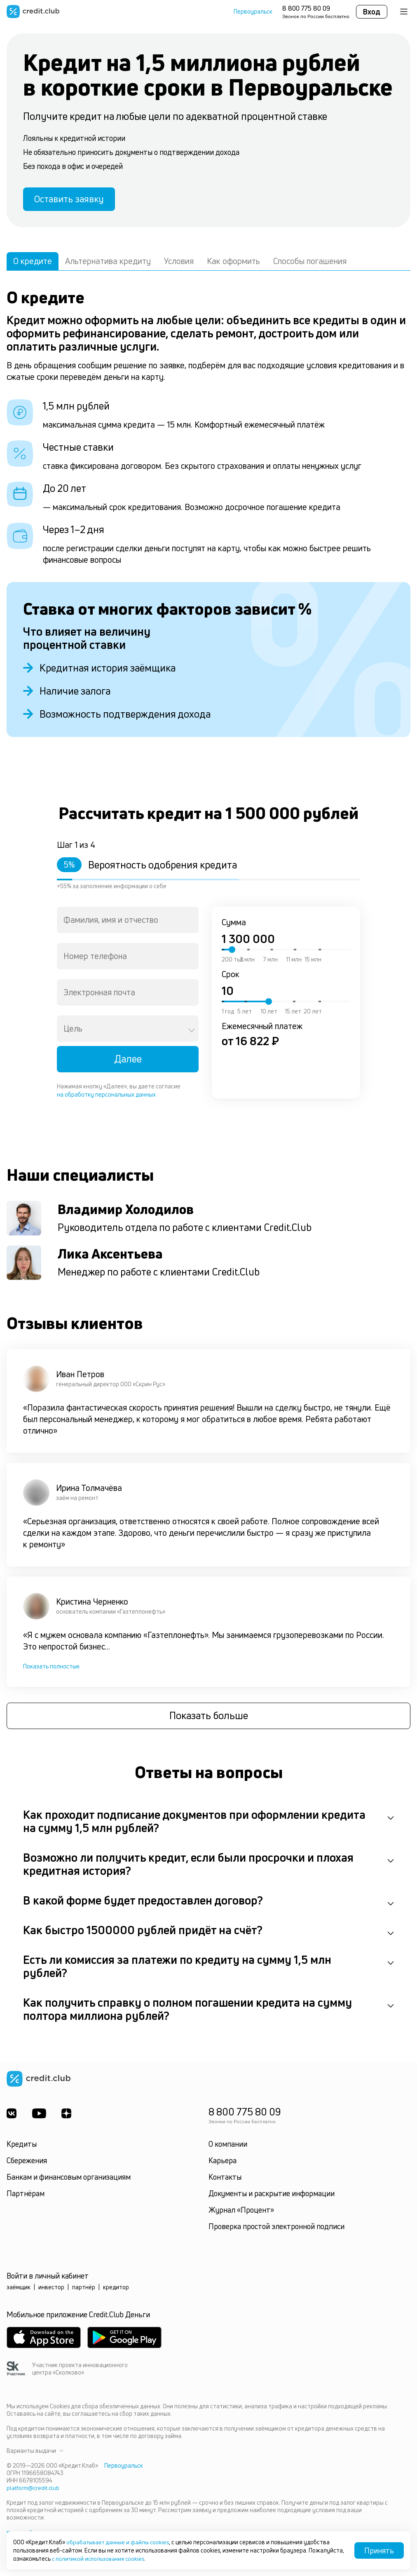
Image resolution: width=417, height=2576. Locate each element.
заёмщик (18, 2291)
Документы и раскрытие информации (271, 2197)
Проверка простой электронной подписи (276, 2230)
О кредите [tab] (32, 263)
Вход (371, 11)
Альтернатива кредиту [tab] (108, 263)
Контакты (224, 2180)
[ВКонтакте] (11, 2117)
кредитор (116, 2291)
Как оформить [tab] (233, 263)
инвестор (51, 2291)
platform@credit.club (34, 2491)
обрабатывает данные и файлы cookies (119, 2542)
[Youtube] (40, 2117)
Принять (379, 2550)
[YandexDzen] (68, 2117)
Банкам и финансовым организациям (69, 2180)
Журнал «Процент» (241, 2213)
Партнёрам (26, 2197)
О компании (227, 2148)
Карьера (222, 2164)
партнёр (83, 2291)
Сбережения (27, 2164)
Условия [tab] (179, 263)
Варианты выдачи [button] (35, 2454)
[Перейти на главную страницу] (33, 11)
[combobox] (128, 923)
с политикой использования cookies (100, 2558)
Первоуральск (253, 11)
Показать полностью (51, 1669)
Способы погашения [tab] (310, 263)
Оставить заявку (73, 200)
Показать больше (208, 1719)
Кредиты (22, 2148)
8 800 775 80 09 (306, 8)
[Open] (191, 1033)
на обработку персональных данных (106, 1097)
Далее (128, 1062)
